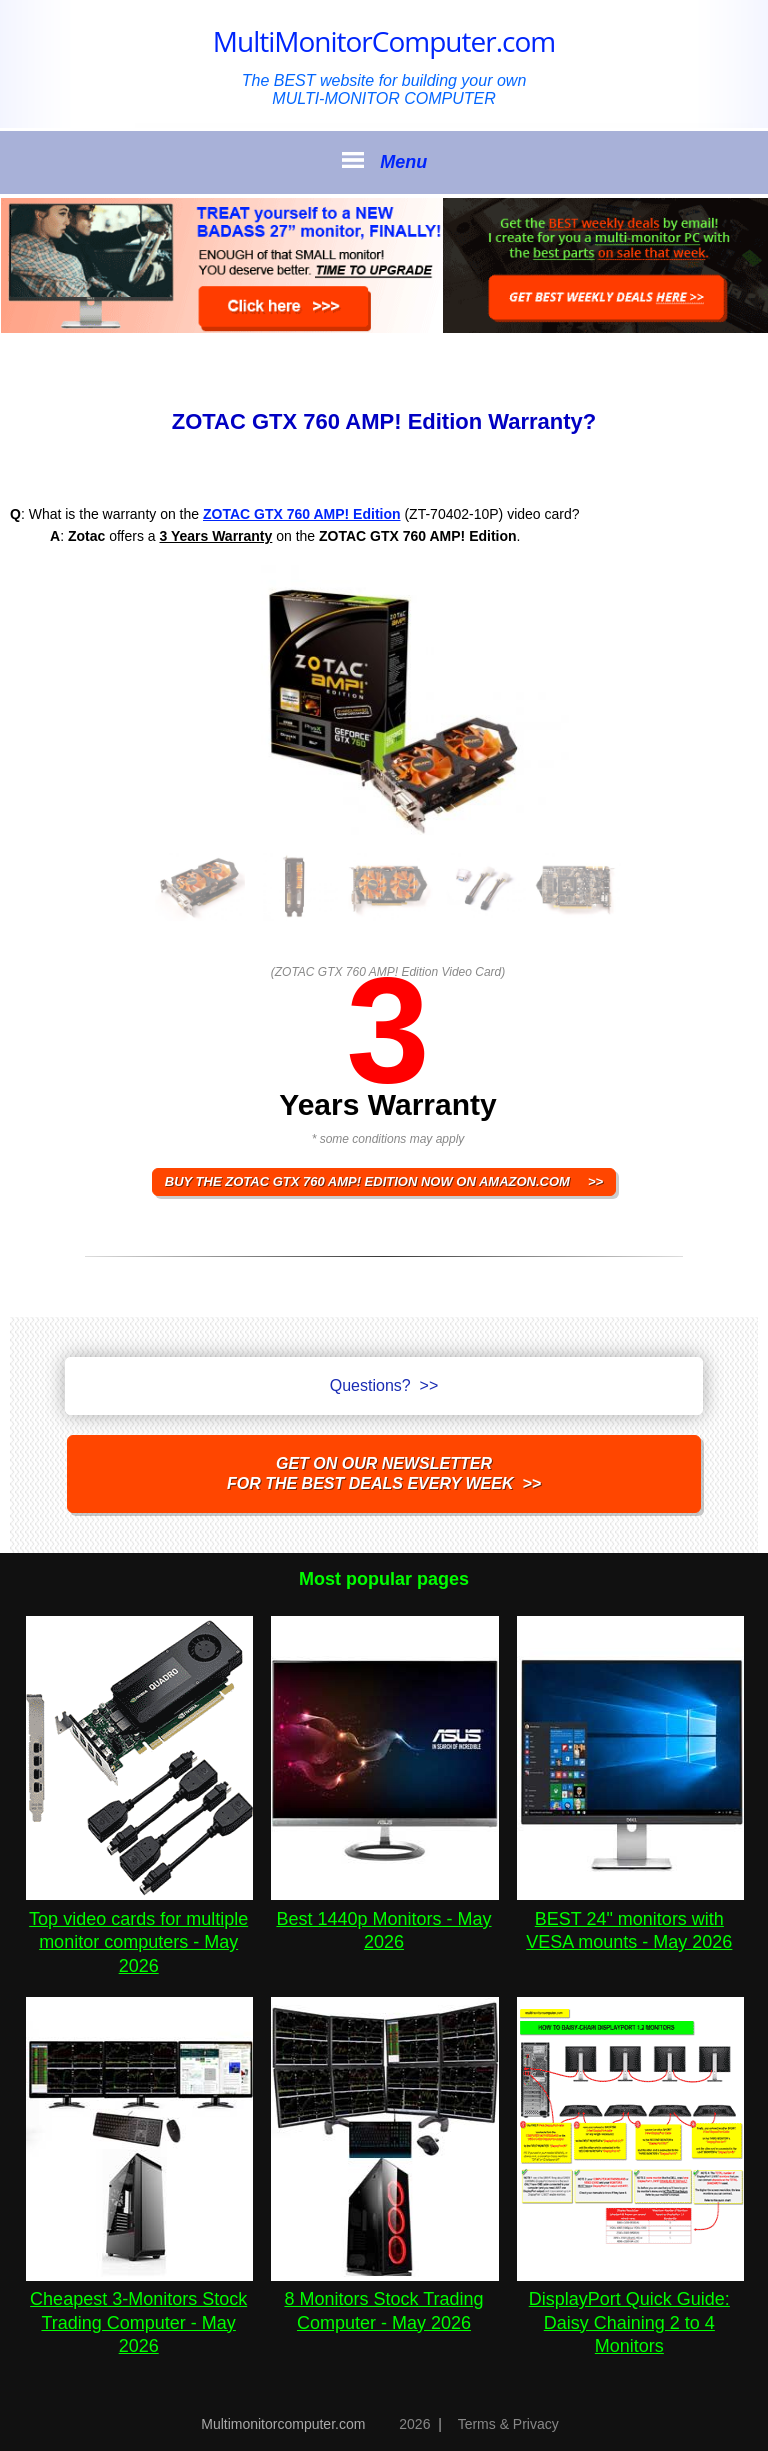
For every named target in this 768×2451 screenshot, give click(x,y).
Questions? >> (384, 1385)
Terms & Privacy (508, 2424)
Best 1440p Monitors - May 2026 (384, 1918)
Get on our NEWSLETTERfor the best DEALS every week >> (384, 1473)
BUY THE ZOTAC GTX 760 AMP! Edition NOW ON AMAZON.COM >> (384, 1181)
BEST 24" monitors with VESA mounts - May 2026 (630, 1918)
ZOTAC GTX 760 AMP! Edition (302, 514)
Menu (384, 161)
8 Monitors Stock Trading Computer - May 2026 (384, 2299)
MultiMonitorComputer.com (384, 41)
